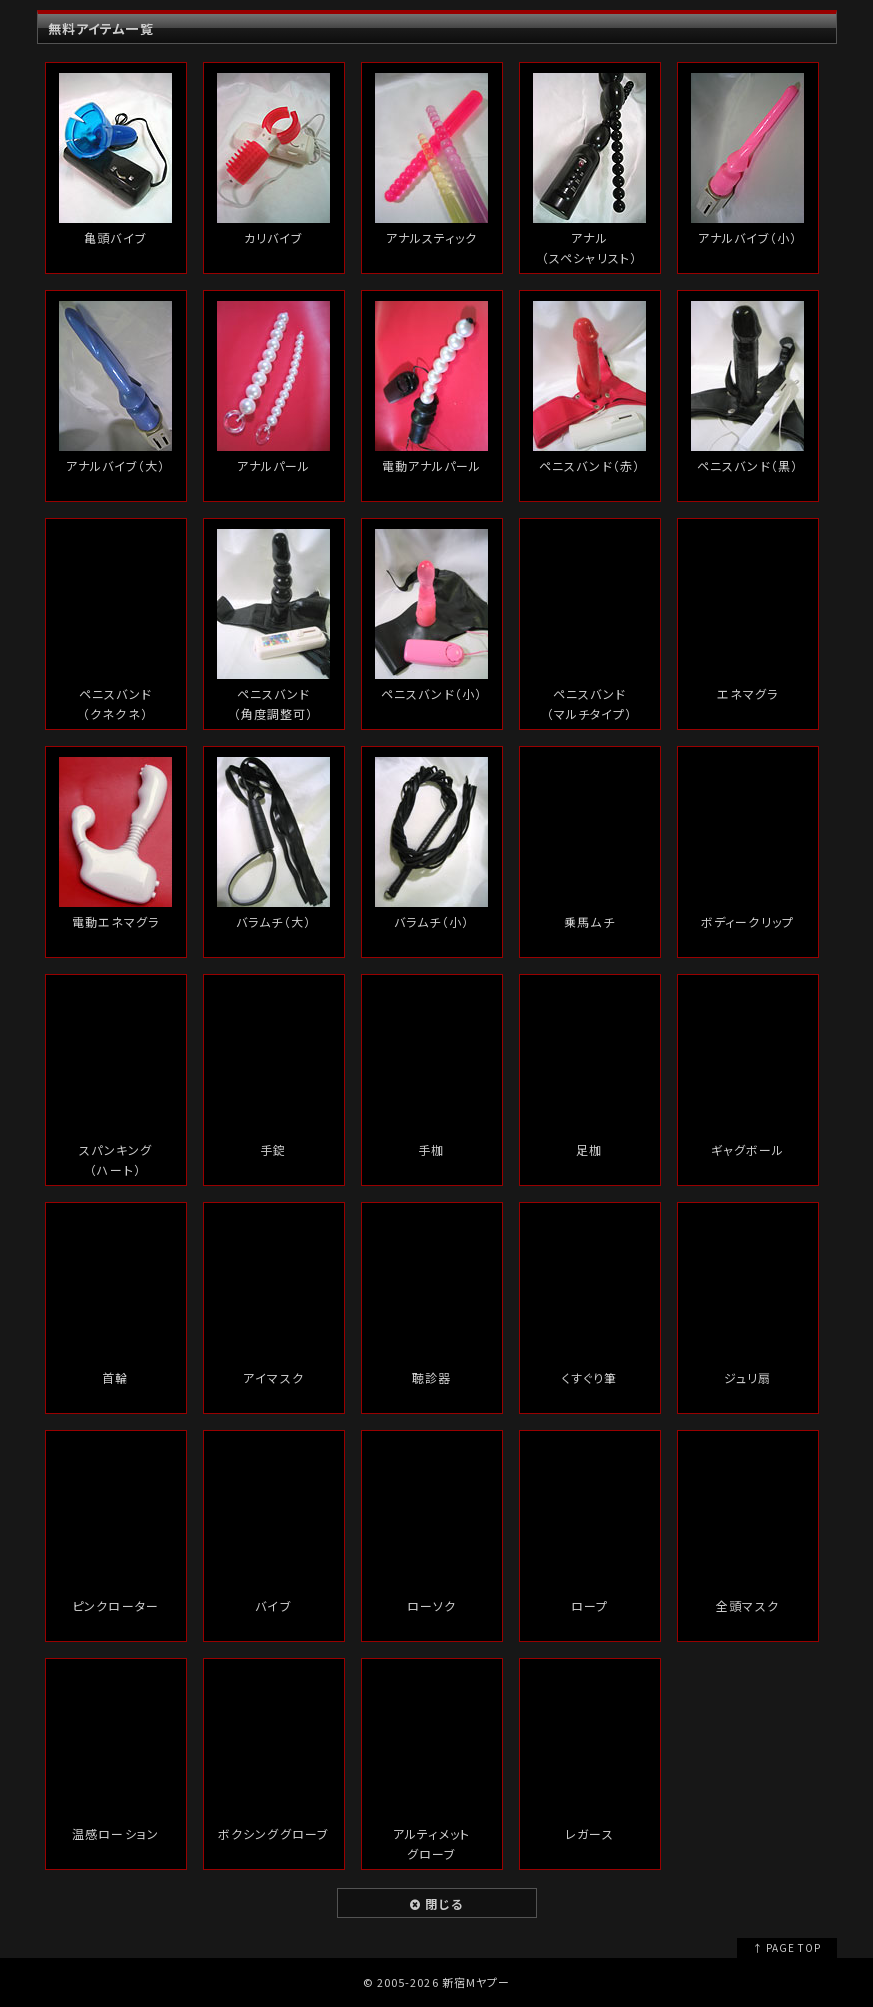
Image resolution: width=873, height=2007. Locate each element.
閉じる (436, 1903)
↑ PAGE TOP (786, 1947)
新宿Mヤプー (476, 1982)
